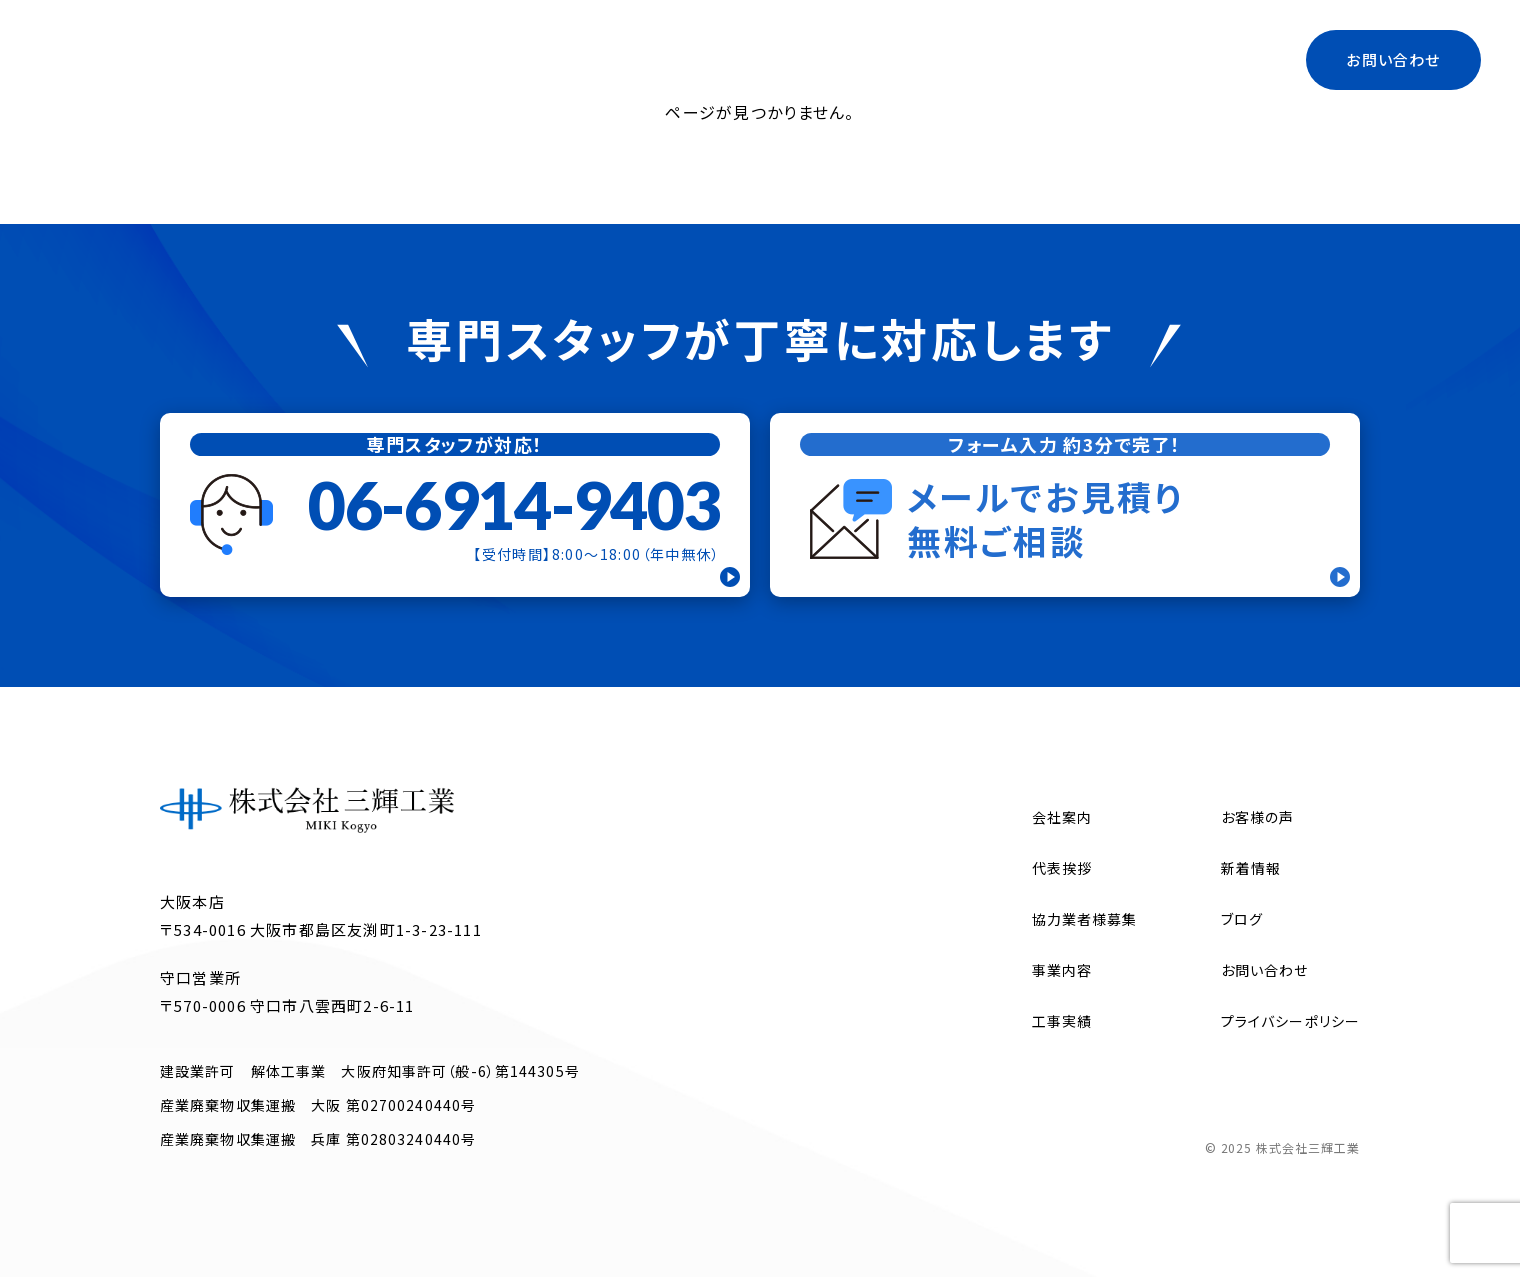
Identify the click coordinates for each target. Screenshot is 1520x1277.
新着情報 (1251, 868)
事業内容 (777, 59)
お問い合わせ (1393, 59)
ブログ (1124, 59)
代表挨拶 (879, 59)
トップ (585, 59)
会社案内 (675, 59)
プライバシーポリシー (1290, 1021)
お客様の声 (1258, 817)
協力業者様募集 (1006, 59)
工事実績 (1216, 59)
